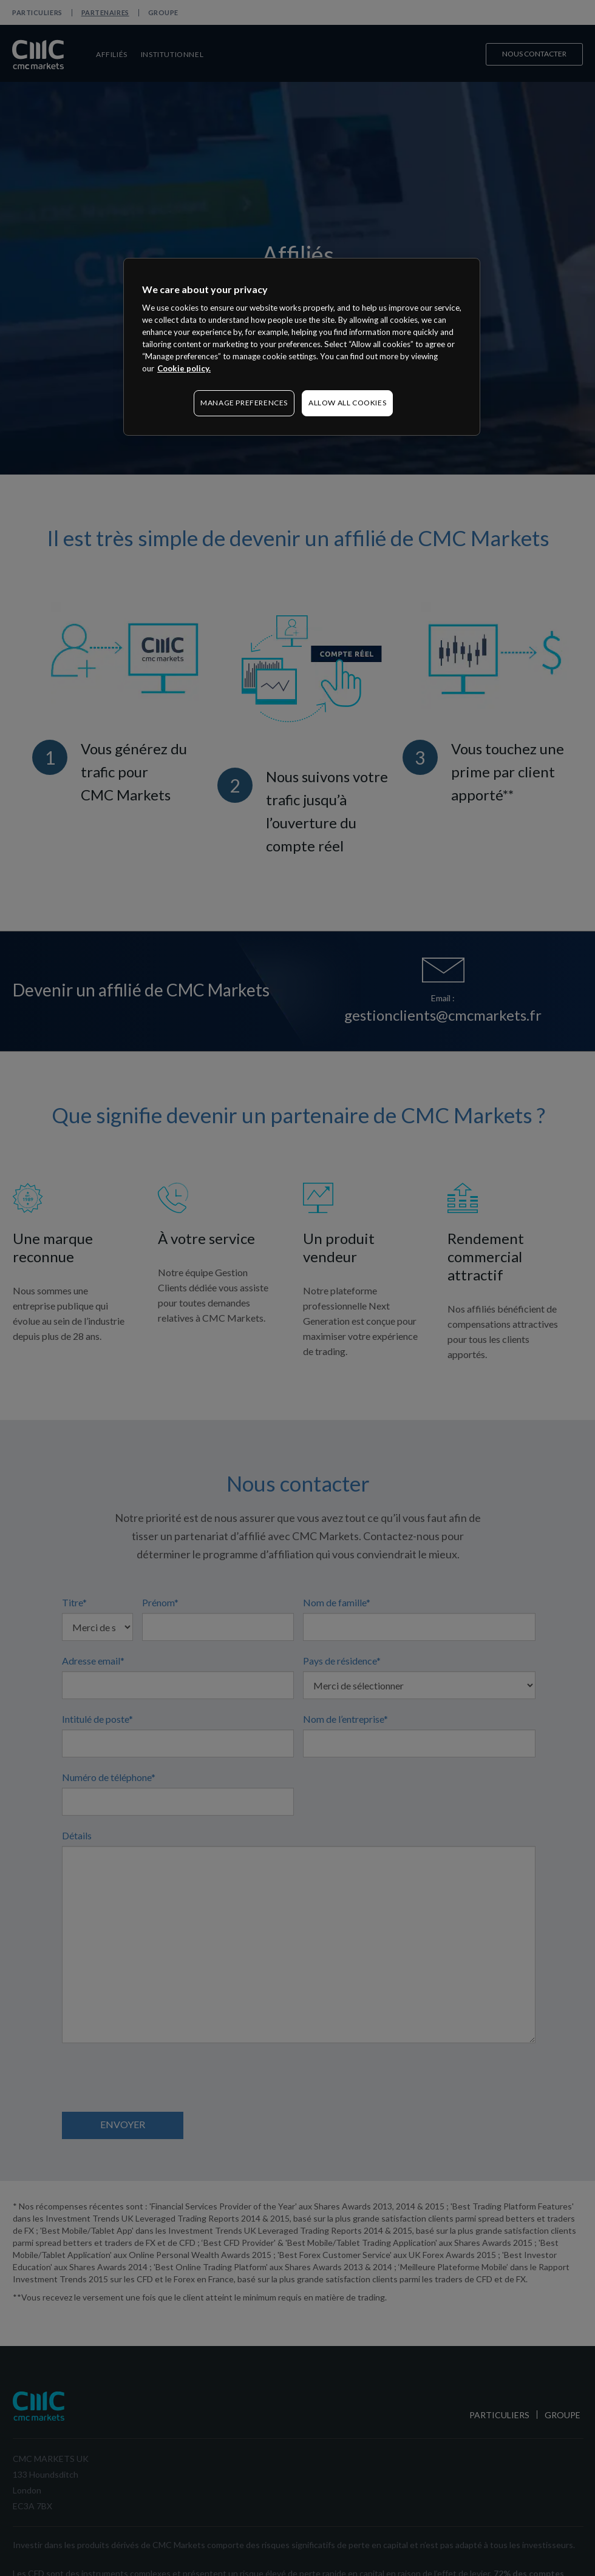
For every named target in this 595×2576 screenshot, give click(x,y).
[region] (301, 347)
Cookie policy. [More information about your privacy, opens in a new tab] (184, 368)
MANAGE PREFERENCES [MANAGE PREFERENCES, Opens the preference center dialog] (244, 402)
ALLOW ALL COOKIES (347, 402)
